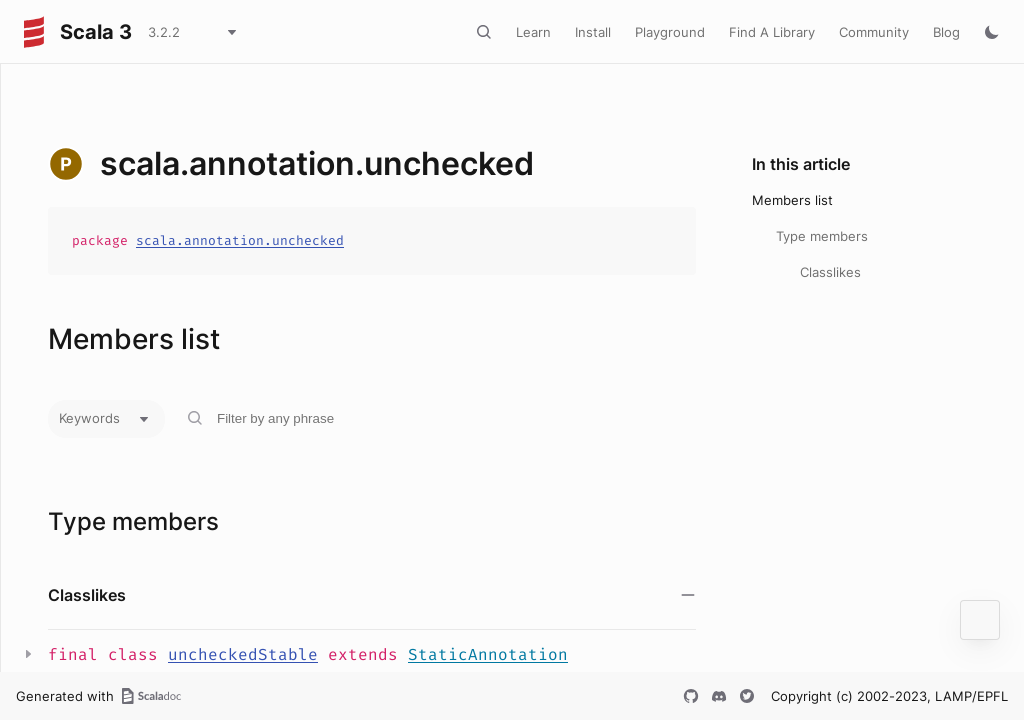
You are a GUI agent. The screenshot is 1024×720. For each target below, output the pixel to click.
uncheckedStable (243, 654)
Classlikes (830, 272)
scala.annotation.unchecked (240, 240)
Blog (946, 32)
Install (593, 32)
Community (874, 32)
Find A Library (772, 32)
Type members (822, 236)
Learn (533, 32)
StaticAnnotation (488, 654)
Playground (670, 32)
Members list (792, 200)
